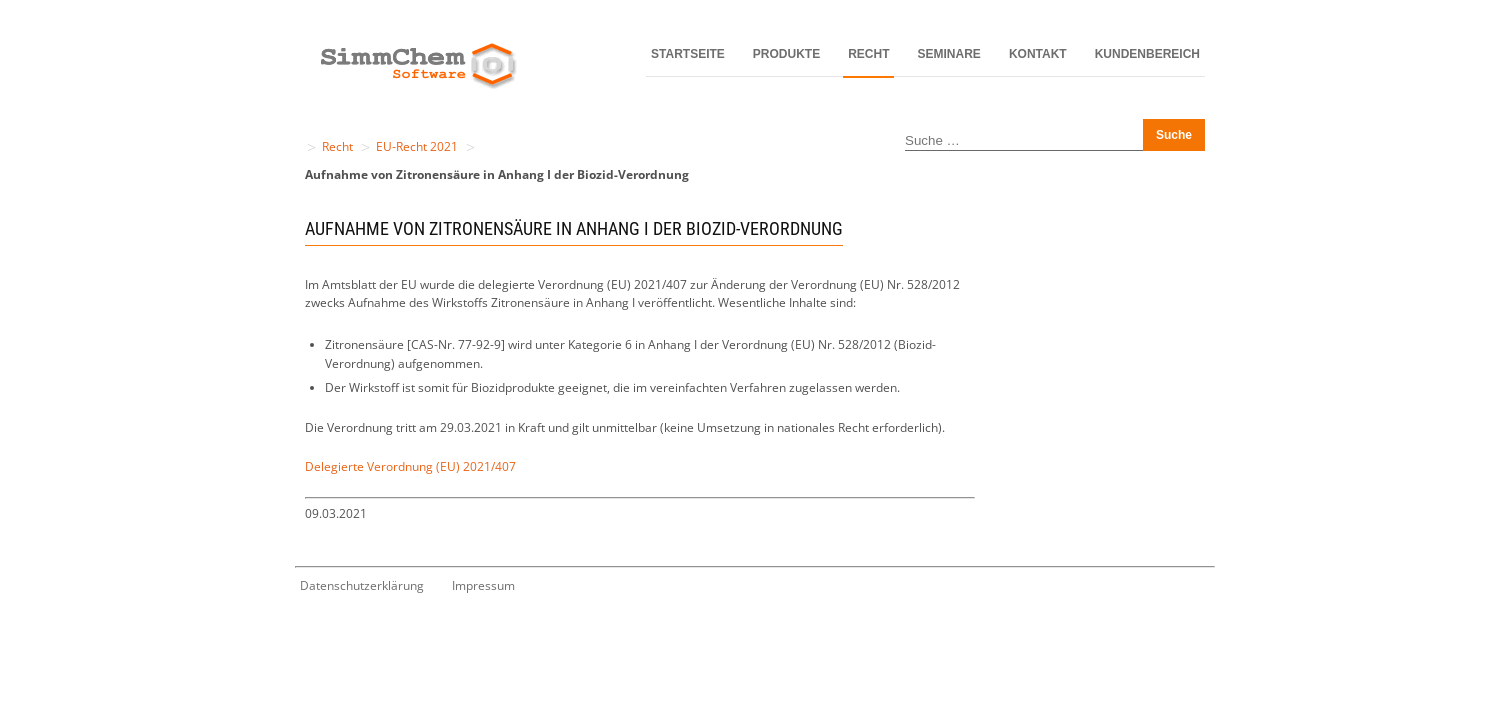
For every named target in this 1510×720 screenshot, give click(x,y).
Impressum (483, 585)
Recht (868, 54)
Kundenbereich (1147, 54)
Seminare (949, 54)
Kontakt (1038, 54)
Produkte (786, 54)
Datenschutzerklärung (362, 585)
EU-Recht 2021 (417, 146)
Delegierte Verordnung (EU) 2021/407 (410, 466)
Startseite (688, 54)
